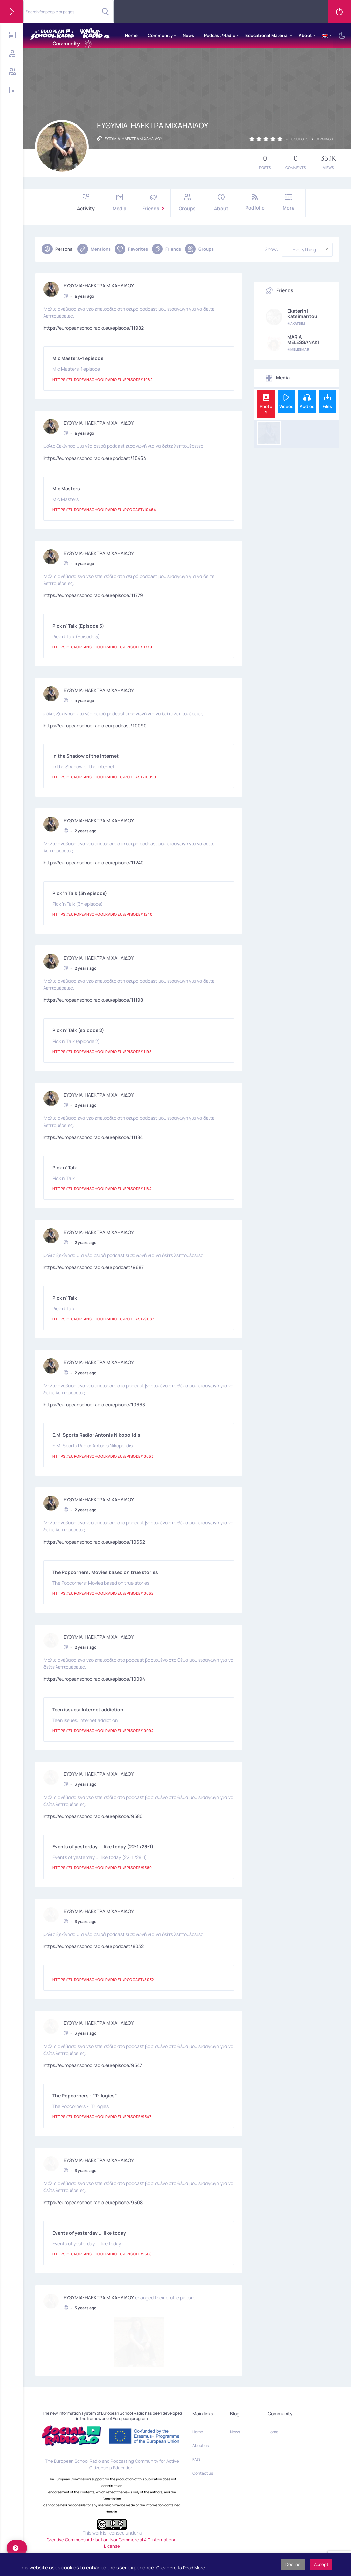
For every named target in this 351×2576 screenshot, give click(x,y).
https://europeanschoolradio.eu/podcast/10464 (94, 458)
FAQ (196, 2409)
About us (200, 2396)
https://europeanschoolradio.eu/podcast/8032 (93, 1946)
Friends (153, 203)
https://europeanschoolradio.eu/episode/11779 (93, 595)
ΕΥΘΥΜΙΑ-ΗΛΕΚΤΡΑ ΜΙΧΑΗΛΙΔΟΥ (99, 285)
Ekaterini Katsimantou (302, 313)
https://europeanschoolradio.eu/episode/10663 (94, 1404)
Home (131, 35)
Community (160, 35)
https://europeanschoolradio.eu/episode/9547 (92, 2065)
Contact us (202, 2423)
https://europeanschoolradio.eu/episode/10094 (94, 1679)
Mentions (94, 249)
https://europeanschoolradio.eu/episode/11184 (93, 1137)
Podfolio (255, 202)
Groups (187, 203)
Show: (271, 249)
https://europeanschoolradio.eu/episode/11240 (93, 862)
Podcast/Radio (219, 35)
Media (119, 203)
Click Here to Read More (180, 2568)
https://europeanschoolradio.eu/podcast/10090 (95, 725)
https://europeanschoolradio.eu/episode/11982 (93, 328)
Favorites (131, 249)
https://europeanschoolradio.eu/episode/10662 (94, 1542)
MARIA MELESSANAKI (303, 339)
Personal (57, 249)
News (188, 35)
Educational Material (267, 35)
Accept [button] (321, 2564)
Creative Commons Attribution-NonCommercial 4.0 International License (112, 2492)
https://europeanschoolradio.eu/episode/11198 (93, 1000)
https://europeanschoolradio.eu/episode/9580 (93, 1816)
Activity (86, 203)
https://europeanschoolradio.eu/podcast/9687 (93, 1267)
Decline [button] (293, 2564)
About (305, 35)
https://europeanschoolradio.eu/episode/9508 (93, 2202)
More (288, 202)
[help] (17, 2548)
